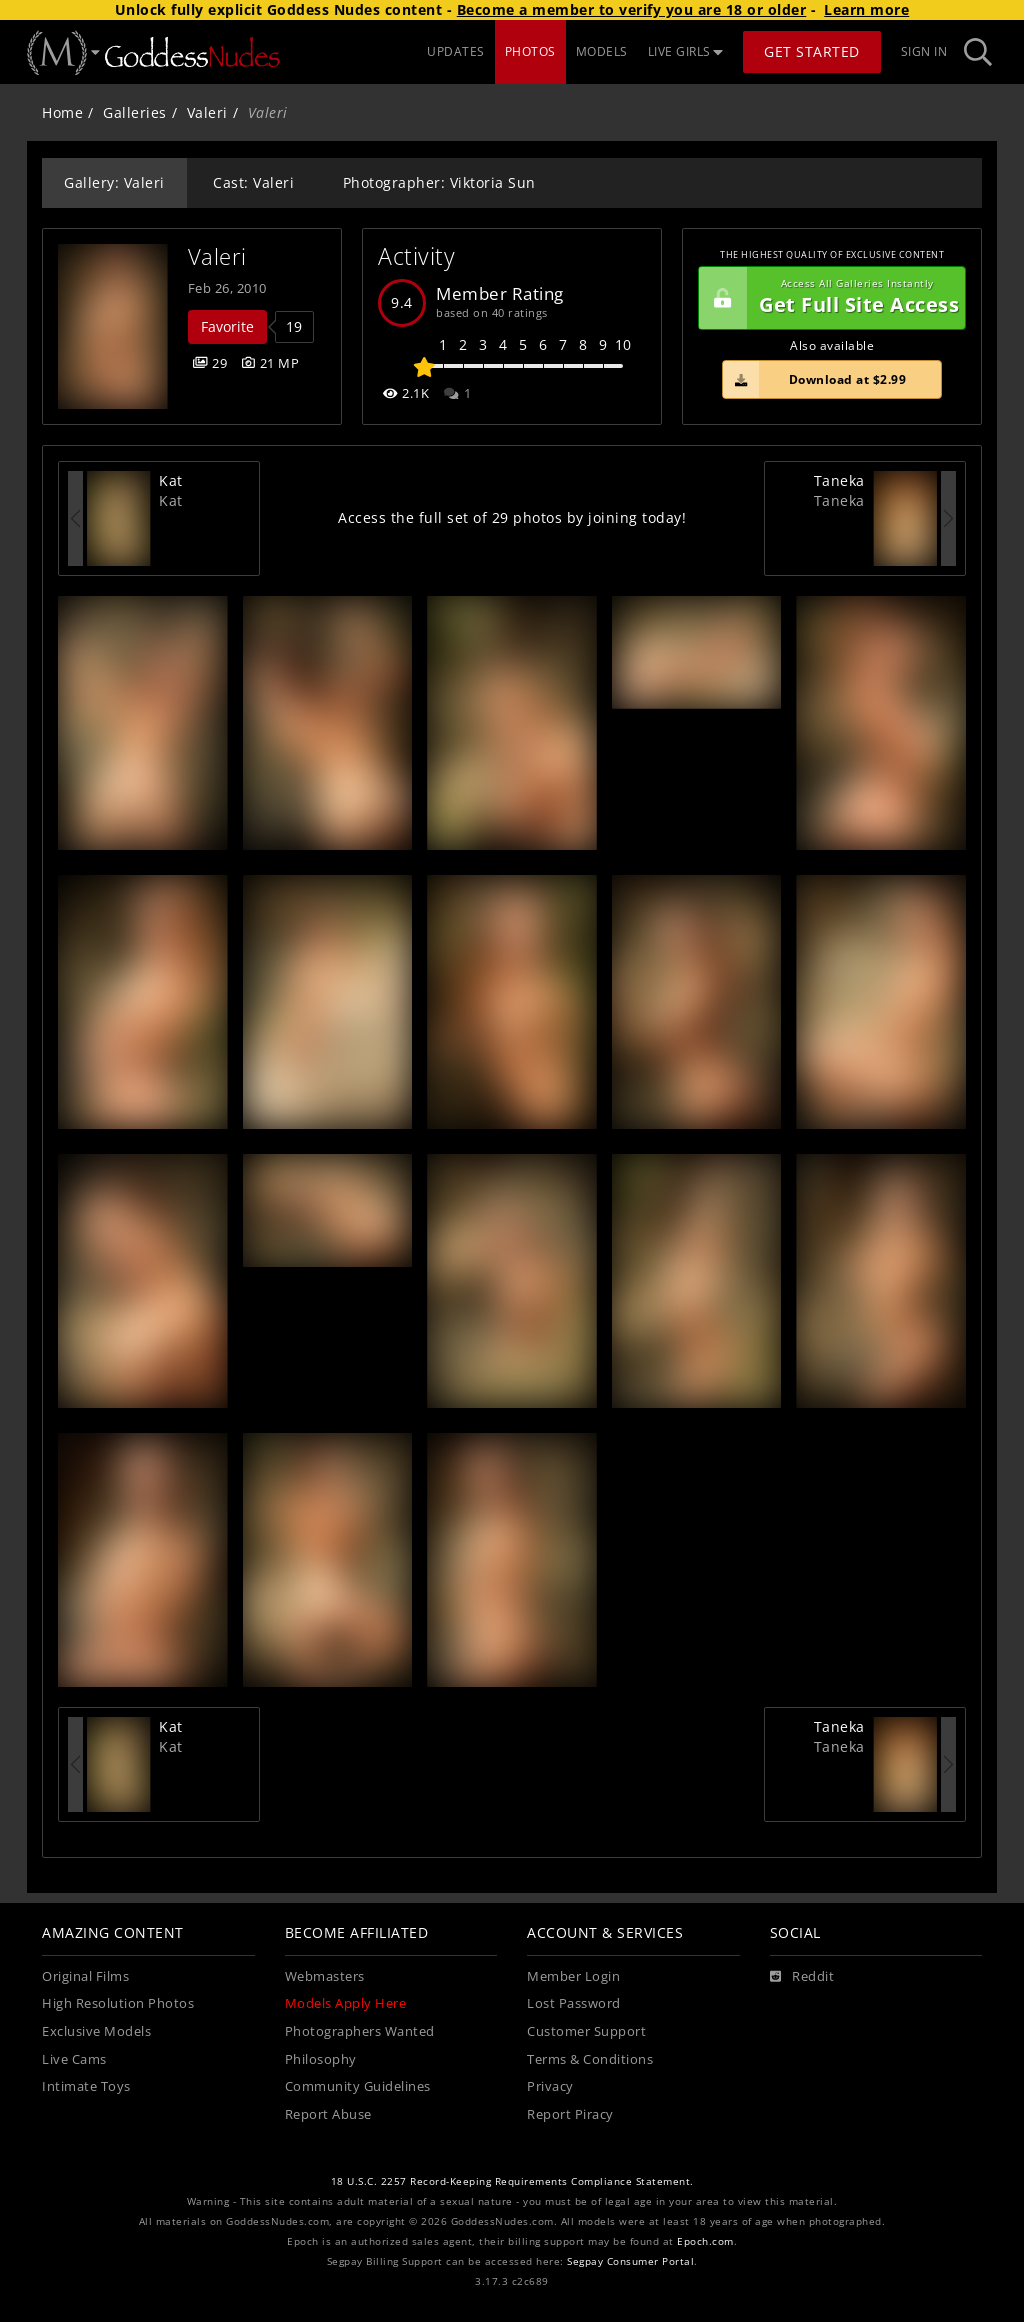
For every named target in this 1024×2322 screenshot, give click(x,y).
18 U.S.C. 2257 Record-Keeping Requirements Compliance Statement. (512, 2181)
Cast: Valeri (253, 182)
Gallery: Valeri (114, 182)
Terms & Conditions (590, 2059)
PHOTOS (530, 51)
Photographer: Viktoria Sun (439, 182)
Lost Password (574, 2003)
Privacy (550, 2086)
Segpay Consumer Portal (630, 2261)
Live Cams (74, 2059)
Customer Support (586, 2031)
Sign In (924, 51)
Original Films (85, 1976)
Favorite (227, 326)
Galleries (135, 112)
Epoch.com (705, 2241)
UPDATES (456, 51)
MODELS (602, 51)
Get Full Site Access (829, 298)
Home (62, 112)
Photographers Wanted (360, 2031)
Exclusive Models (96, 2031)
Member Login (573, 1976)
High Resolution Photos (118, 2003)
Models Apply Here (346, 2003)
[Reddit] (802, 1977)
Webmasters (325, 1976)
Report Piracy (570, 2114)
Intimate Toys (86, 2086)
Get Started (812, 51)
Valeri (207, 112)
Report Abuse (328, 2114)
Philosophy (321, 2059)
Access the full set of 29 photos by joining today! (512, 517)
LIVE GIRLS (686, 51)
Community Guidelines (358, 2086)
